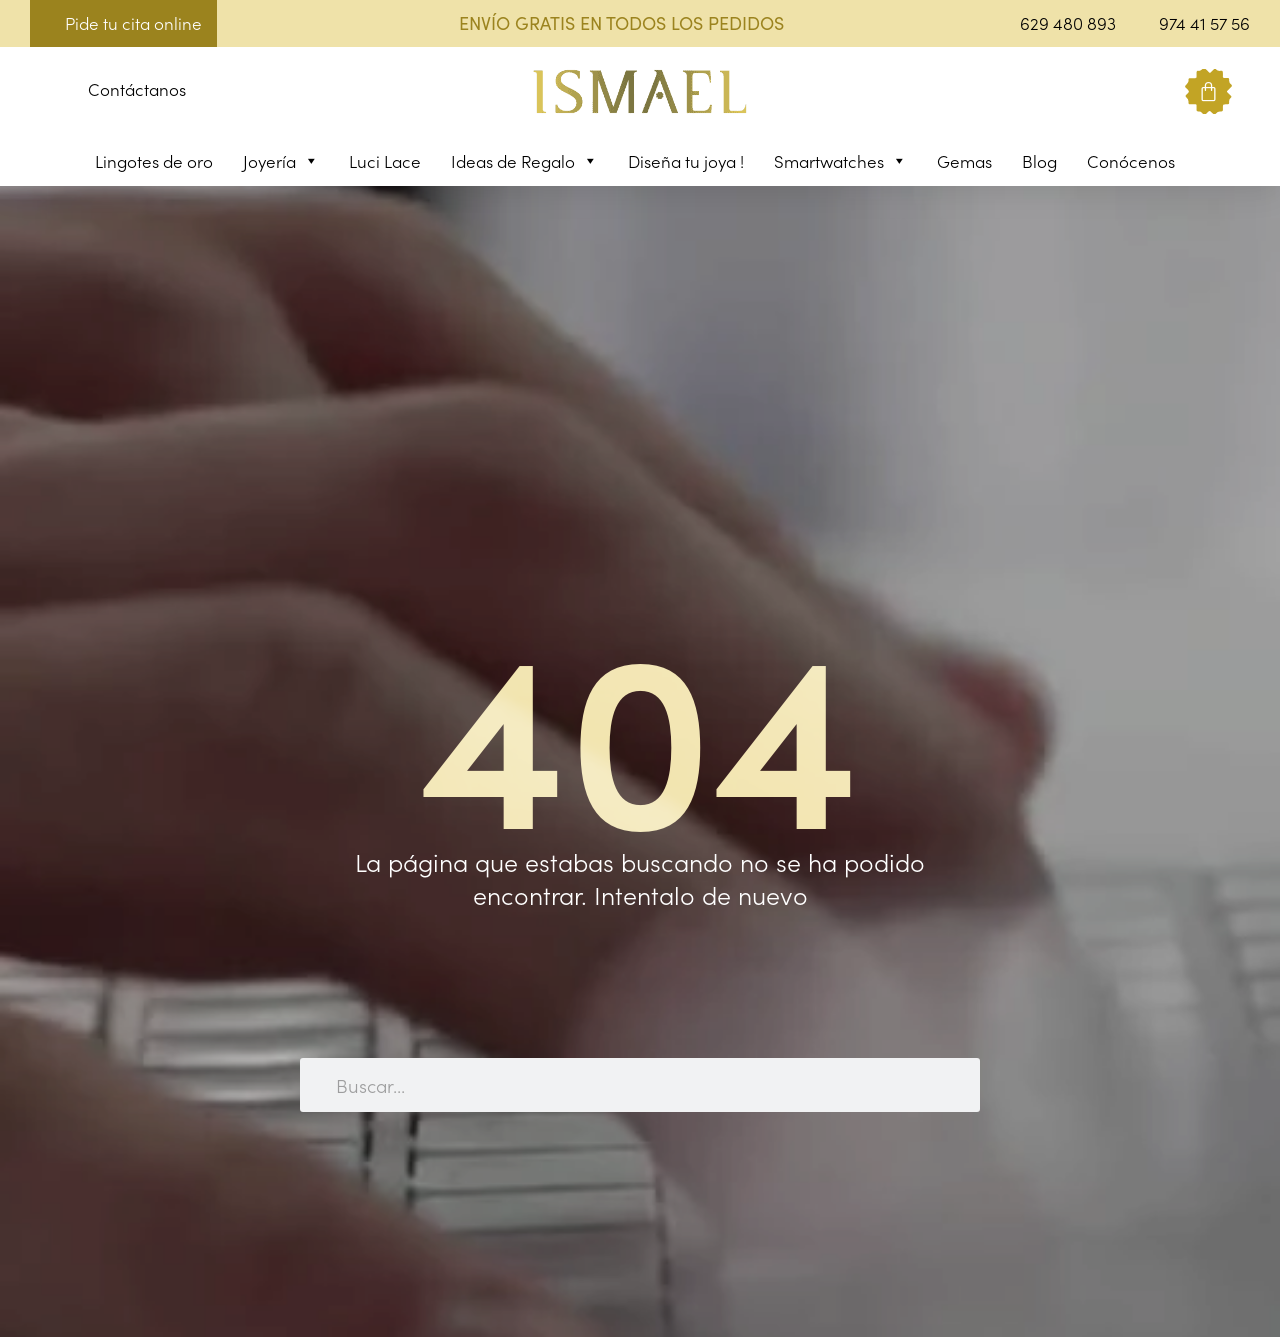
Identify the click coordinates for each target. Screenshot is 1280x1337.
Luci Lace (385, 161)
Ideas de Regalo (524, 161)
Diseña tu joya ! (686, 161)
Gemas (964, 161)
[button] (45, 92)
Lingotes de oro (154, 161)
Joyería (281, 161)
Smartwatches (840, 161)
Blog (1039, 161)
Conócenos (1131, 161)
